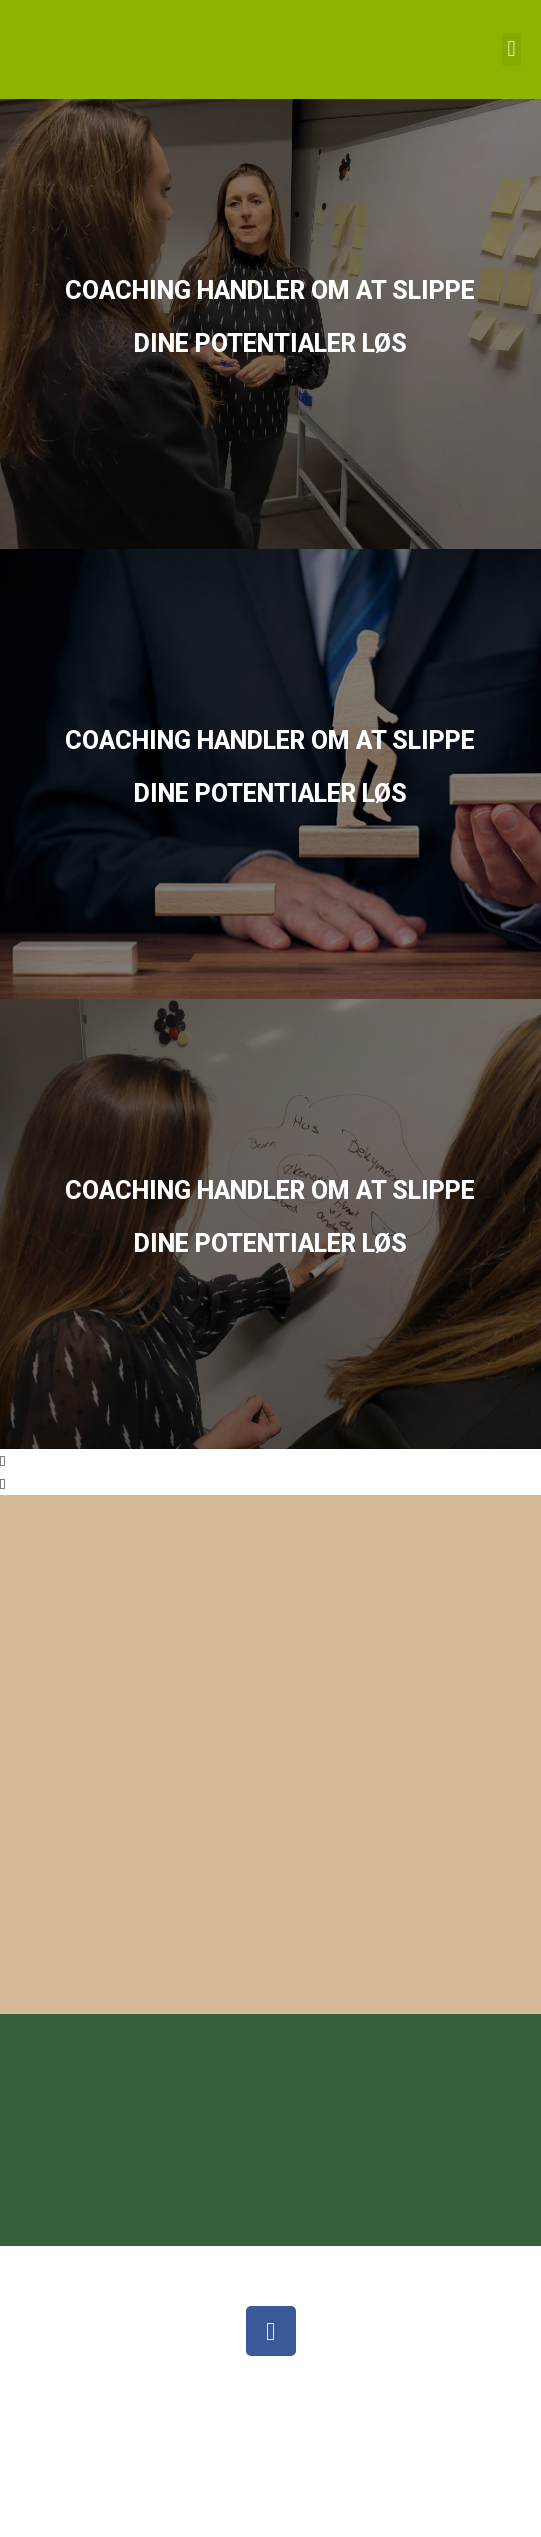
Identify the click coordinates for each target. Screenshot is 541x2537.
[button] (511, 49)
